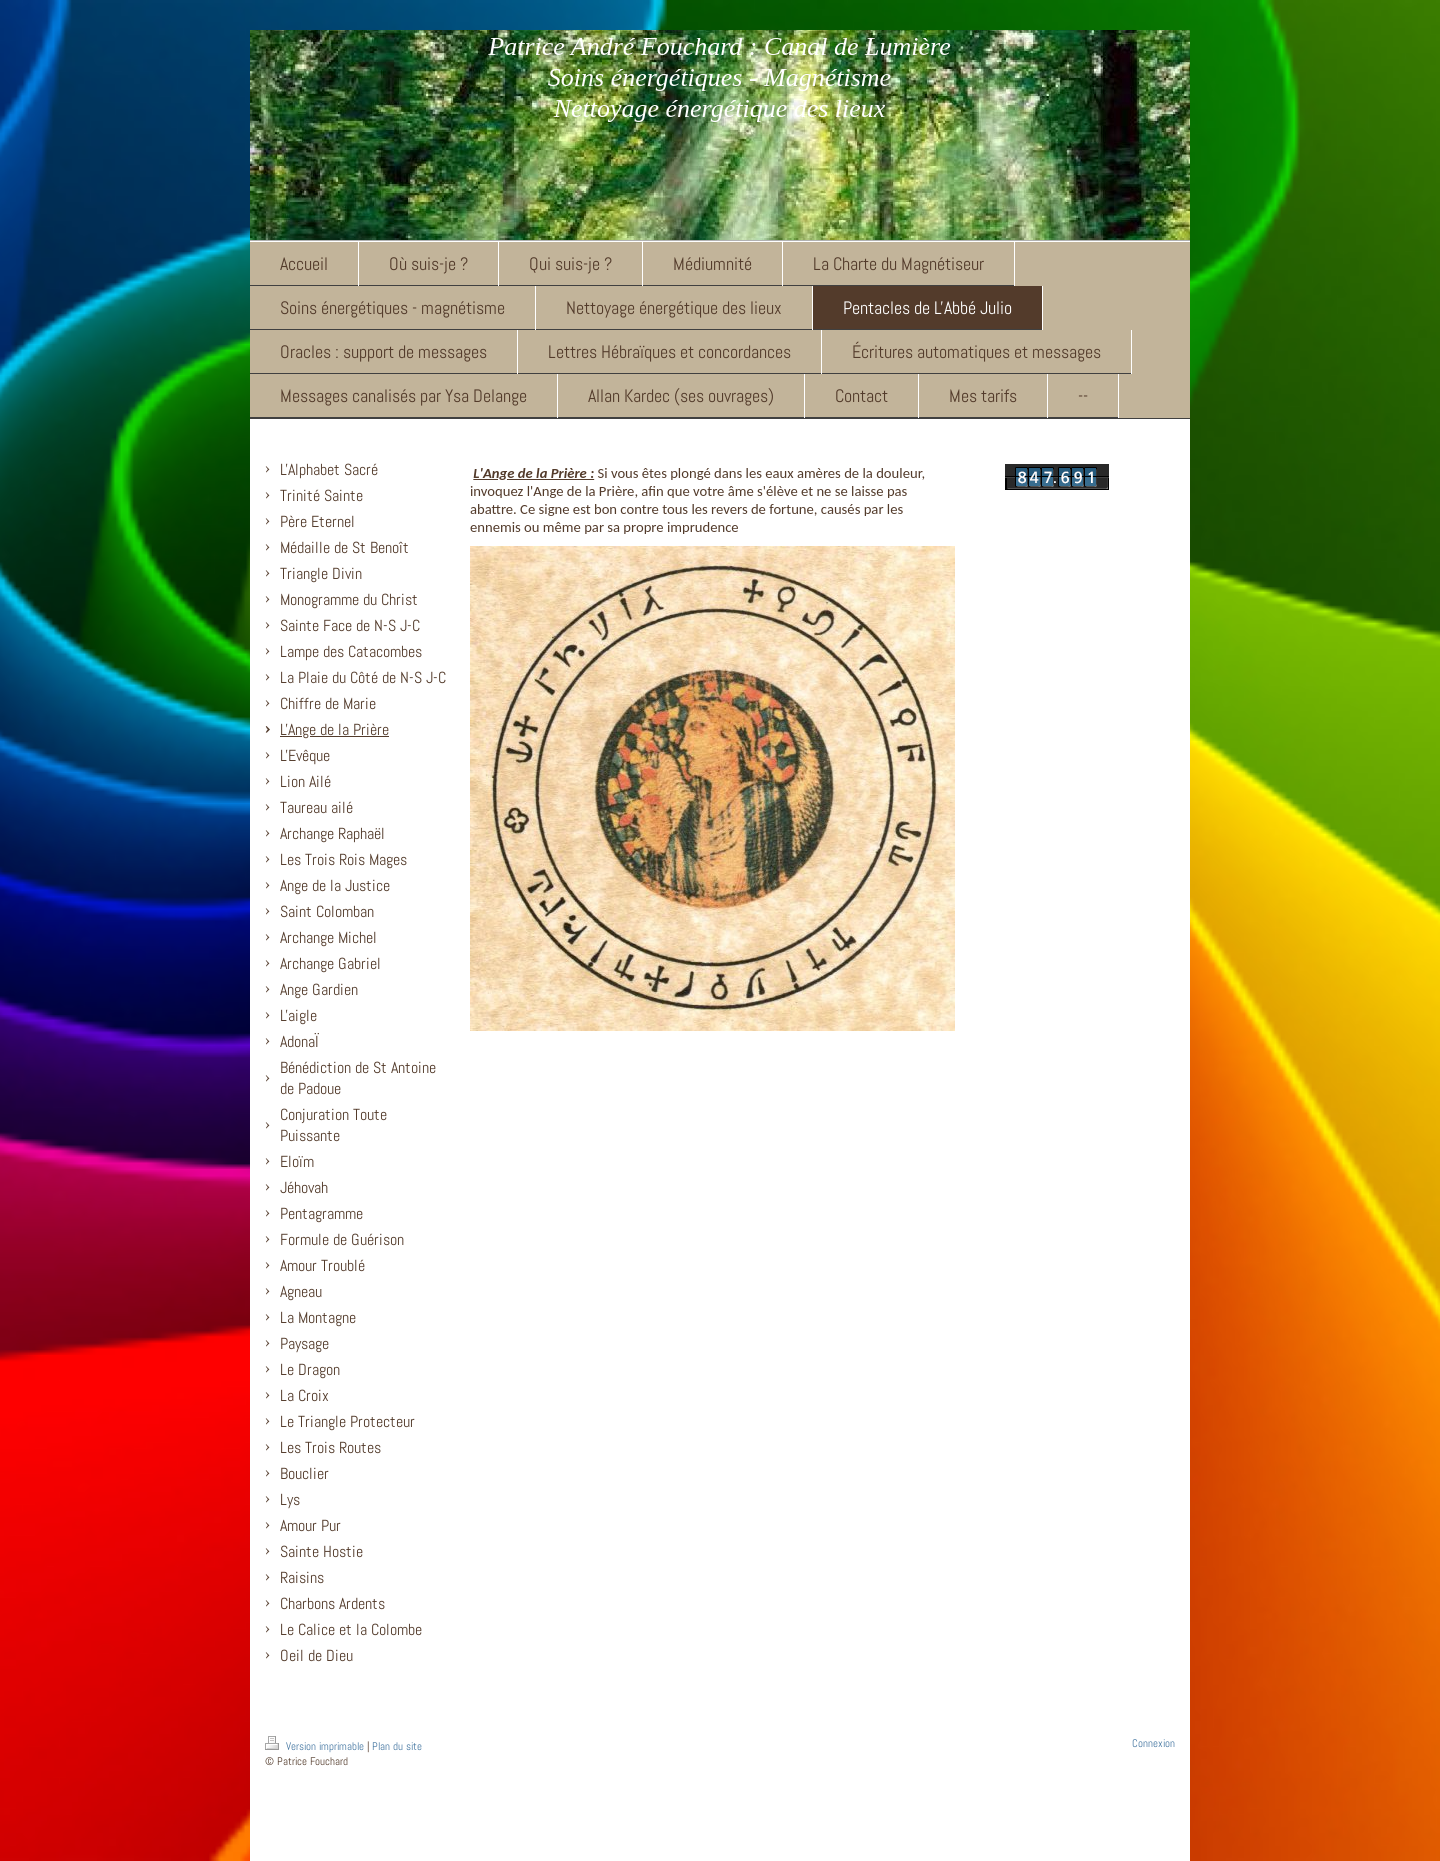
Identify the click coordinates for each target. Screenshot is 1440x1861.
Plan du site (397, 1746)
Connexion (1153, 1743)
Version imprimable (316, 1746)
